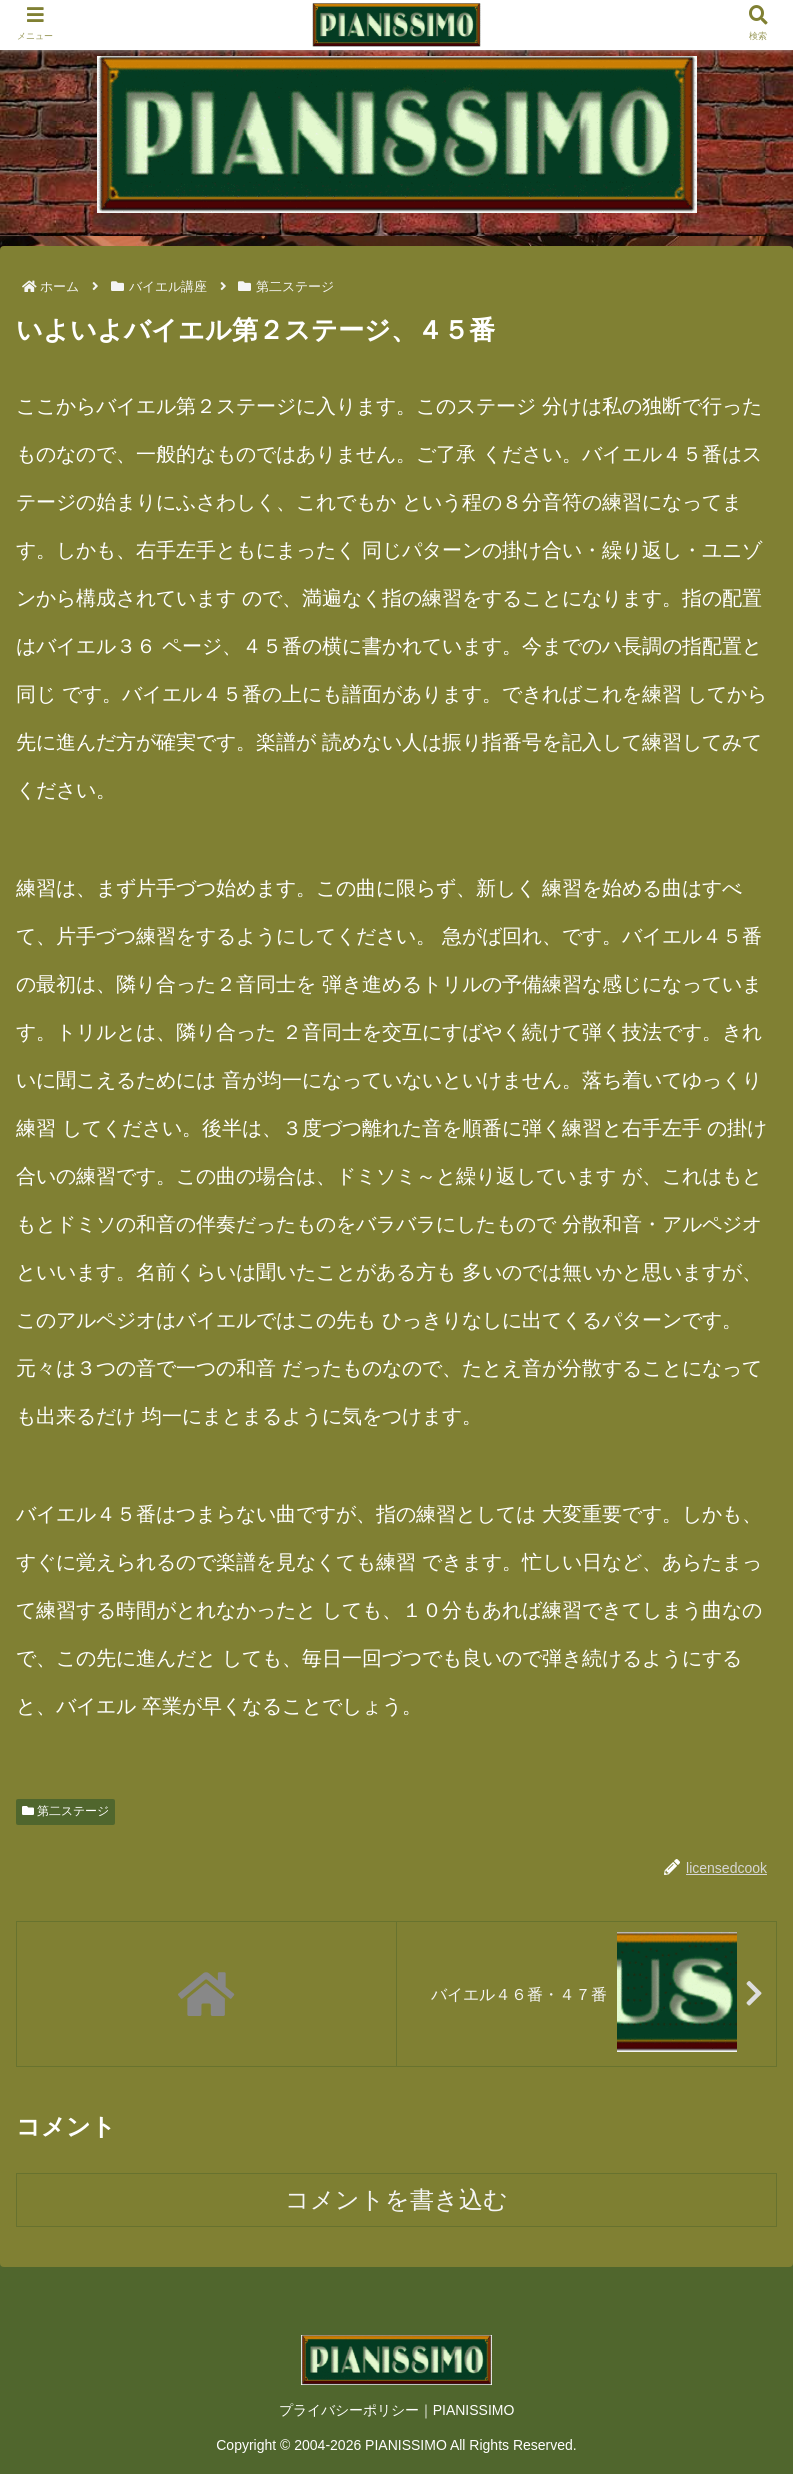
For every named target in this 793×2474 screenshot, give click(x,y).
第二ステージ (65, 1811)
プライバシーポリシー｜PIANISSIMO (397, 2410)
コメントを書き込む (396, 2199)
